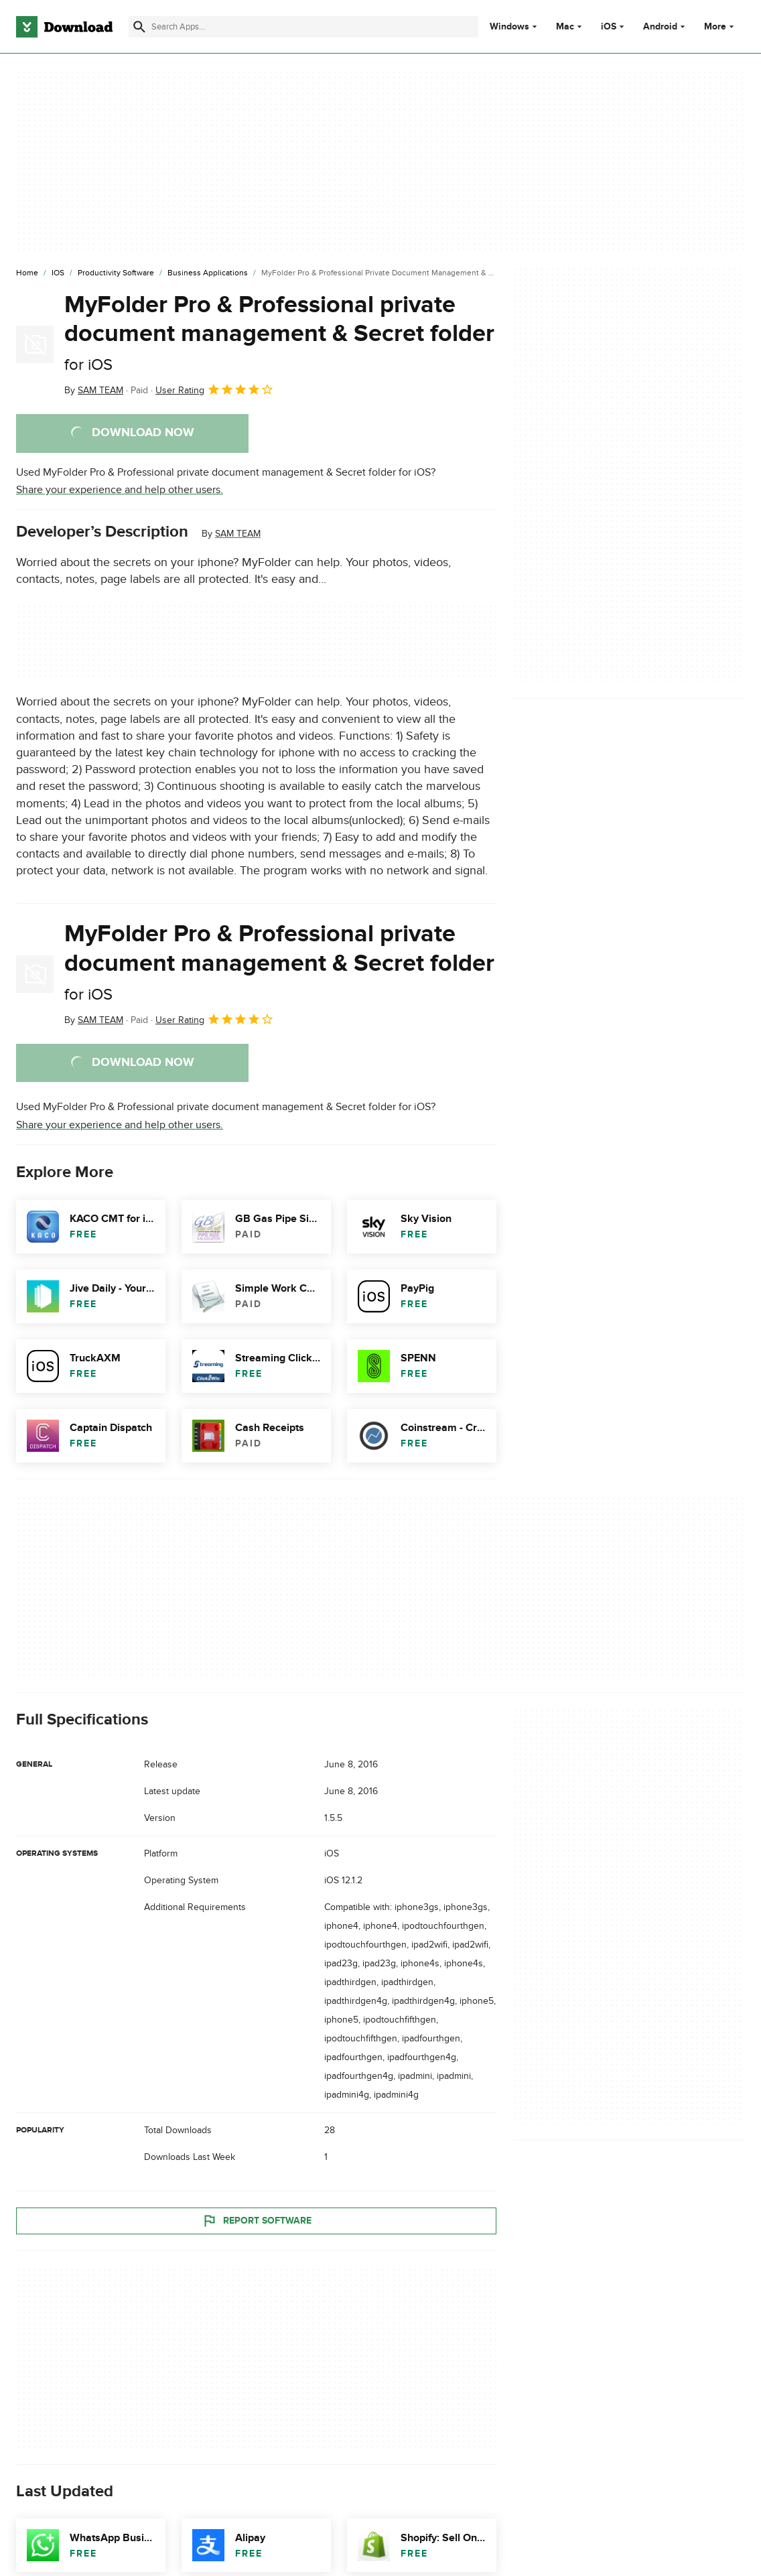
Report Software (257, 2220)
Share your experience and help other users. (119, 489)
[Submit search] (139, 27)
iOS (608, 26)
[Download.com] (64, 27)
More (720, 26)
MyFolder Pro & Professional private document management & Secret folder (279, 332)
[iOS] (58, 273)
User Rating (214, 389)
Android (660, 26)
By (93, 390)
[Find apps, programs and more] (303, 27)
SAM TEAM (238, 533)
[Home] (27, 273)
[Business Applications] (207, 273)
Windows (509, 26)
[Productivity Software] (116, 273)
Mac (565, 26)
